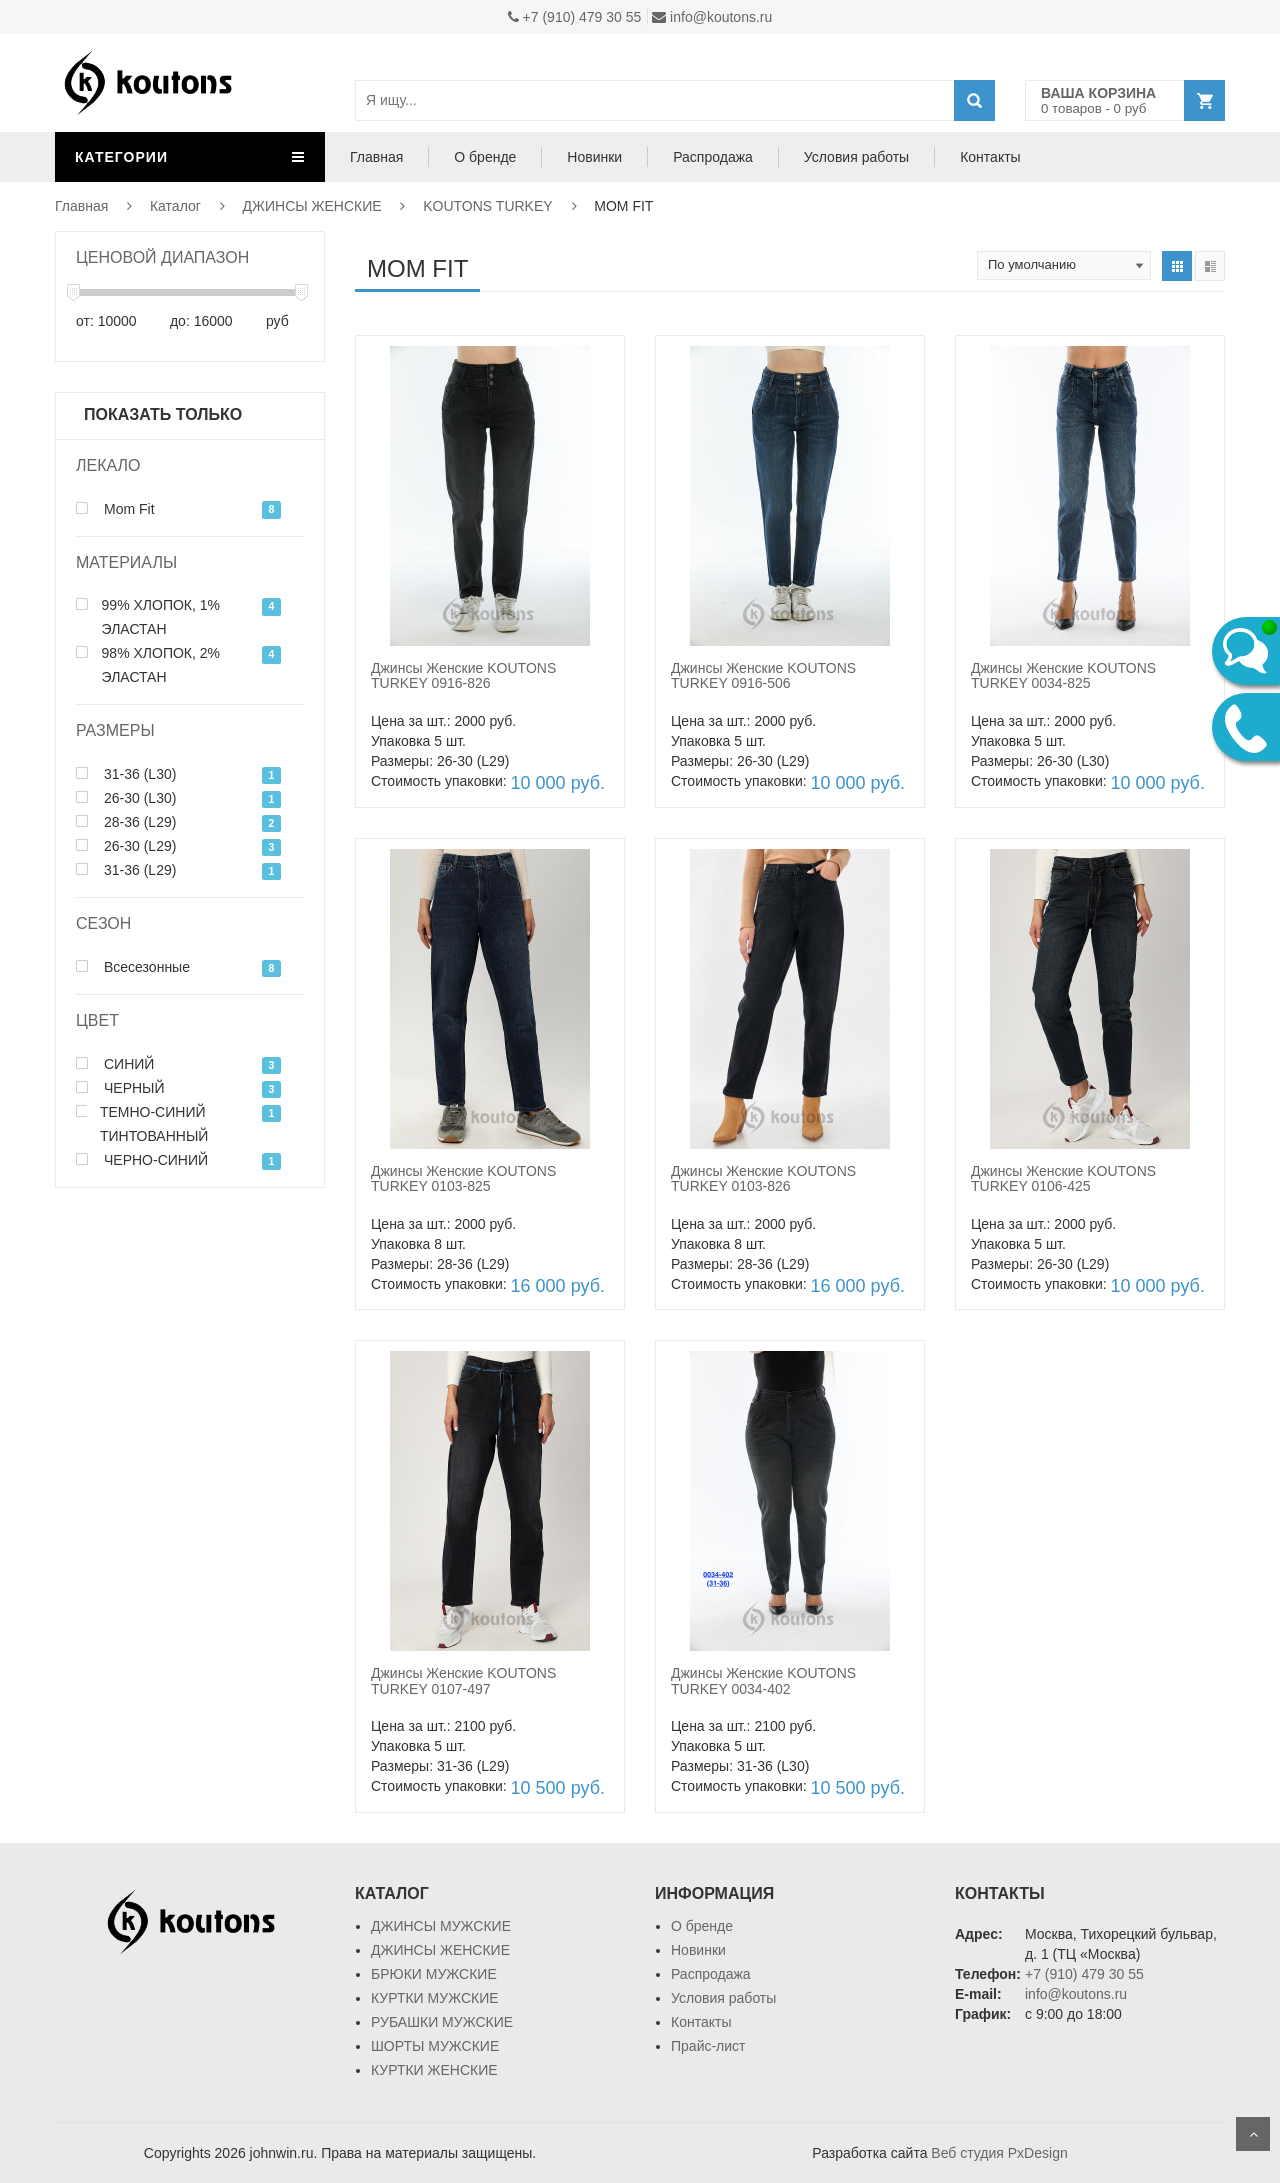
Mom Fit (115, 509)
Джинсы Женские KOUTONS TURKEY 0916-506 (763, 675)
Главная (376, 157)
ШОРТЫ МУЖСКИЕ (435, 2046)
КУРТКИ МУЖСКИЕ (435, 1998)
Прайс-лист (708, 2046)
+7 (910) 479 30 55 (575, 17)
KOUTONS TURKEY (487, 206)
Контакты (990, 157)
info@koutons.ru (712, 17)
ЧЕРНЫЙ (120, 1088)
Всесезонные (133, 967)
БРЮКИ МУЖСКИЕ (434, 1974)
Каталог (175, 206)
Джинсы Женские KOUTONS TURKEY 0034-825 (1063, 675)
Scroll (1253, 2134)
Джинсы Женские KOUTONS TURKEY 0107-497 (463, 1680)
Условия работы (856, 157)
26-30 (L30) (126, 798)
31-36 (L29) (126, 870)
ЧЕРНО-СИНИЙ (142, 1160)
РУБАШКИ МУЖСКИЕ (442, 2022)
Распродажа (713, 157)
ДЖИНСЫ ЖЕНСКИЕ (312, 206)
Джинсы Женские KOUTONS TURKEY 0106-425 (1063, 1178)
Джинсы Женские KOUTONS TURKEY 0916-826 (463, 675)
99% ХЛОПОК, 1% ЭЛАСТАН (148, 617)
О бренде (485, 157)
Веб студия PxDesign (999, 2153)
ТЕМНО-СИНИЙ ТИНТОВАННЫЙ (142, 1124)
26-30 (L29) (126, 846)
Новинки (594, 157)
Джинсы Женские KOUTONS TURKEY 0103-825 (463, 1178)
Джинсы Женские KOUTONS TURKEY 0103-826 (763, 1178)
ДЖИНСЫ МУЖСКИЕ (441, 1926)
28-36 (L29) (126, 822)
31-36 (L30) (126, 774)
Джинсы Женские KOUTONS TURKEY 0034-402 (763, 1680)
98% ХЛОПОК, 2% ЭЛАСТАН (148, 665)
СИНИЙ (115, 1064)
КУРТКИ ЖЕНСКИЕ (434, 2070)
